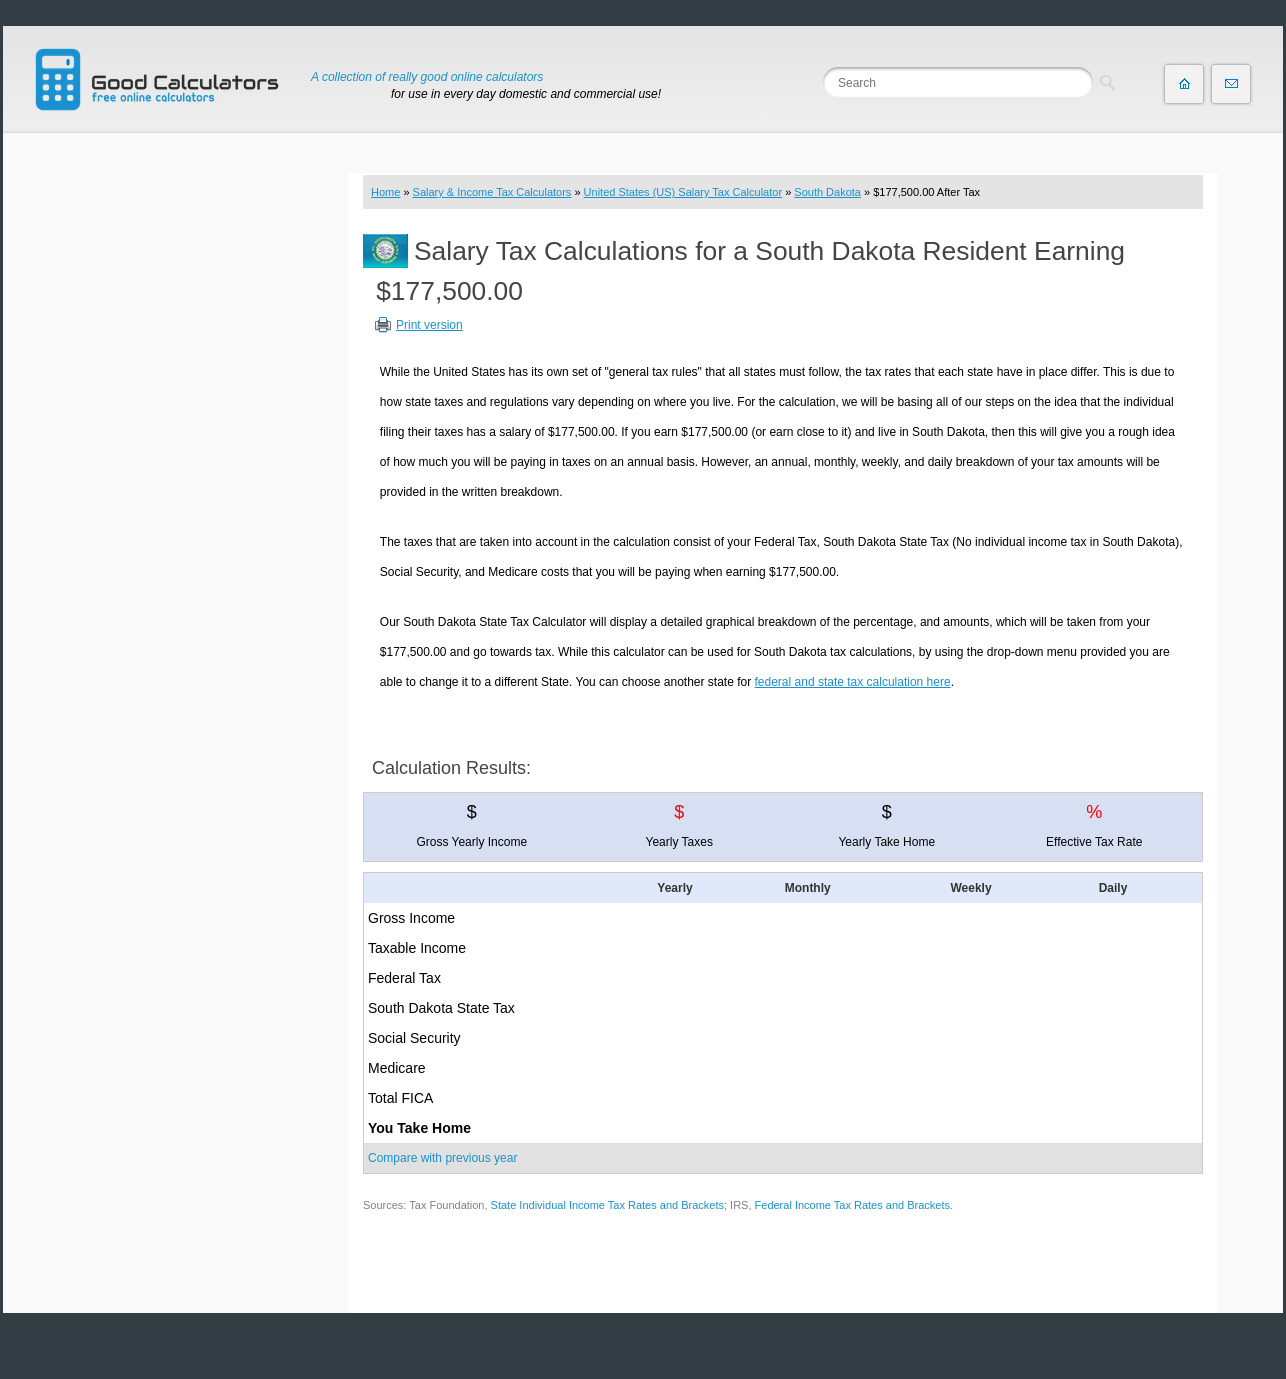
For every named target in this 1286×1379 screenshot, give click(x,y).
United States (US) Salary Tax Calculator (683, 192)
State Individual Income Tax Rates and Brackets (607, 1205)
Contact (1231, 84)
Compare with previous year (442, 1158)
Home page (1184, 84)
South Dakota (827, 192)
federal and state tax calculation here (853, 682)
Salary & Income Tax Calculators (492, 192)
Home (385, 192)
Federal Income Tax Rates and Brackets (852, 1205)
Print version (429, 325)
